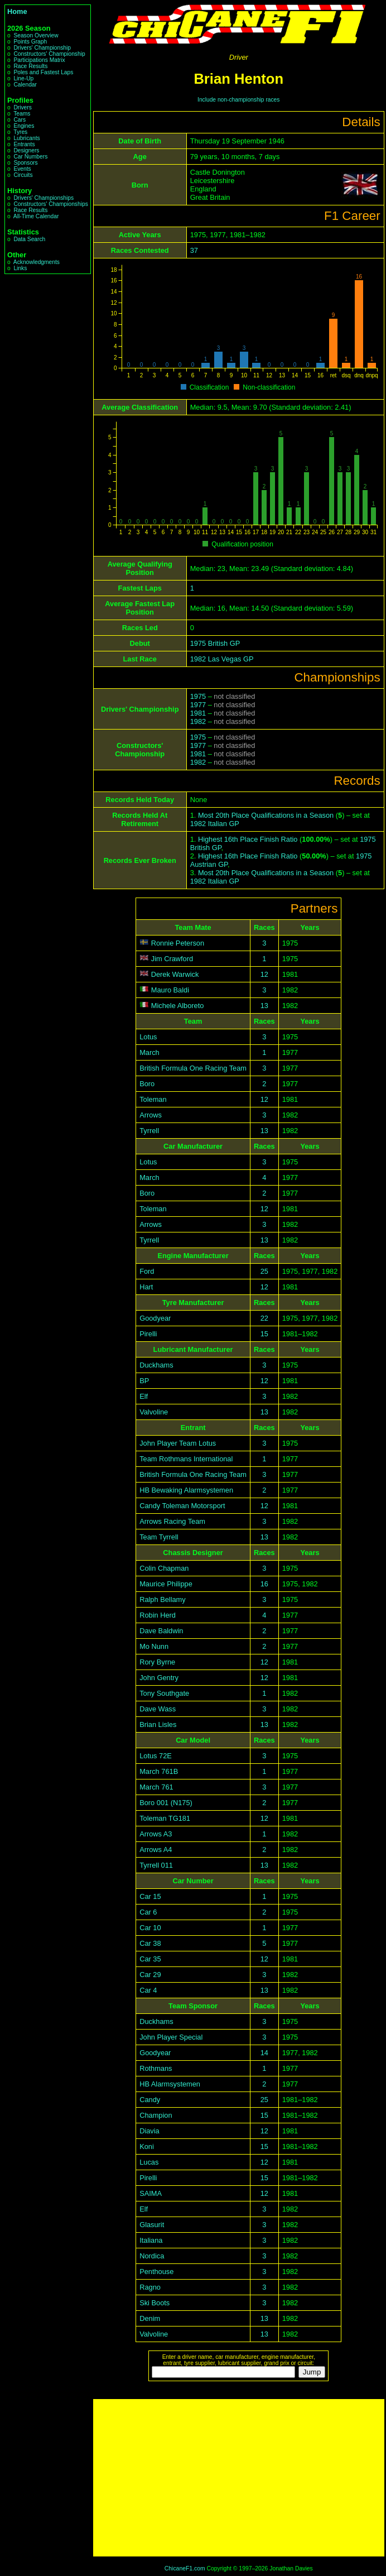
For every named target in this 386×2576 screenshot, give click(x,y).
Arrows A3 (155, 1834)
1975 (198, 696)
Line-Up (23, 78)
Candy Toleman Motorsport (182, 1506)
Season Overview (35, 35)
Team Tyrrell (158, 1537)
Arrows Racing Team (172, 1521)
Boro (147, 1084)
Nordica (151, 2256)
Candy (149, 2099)
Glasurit (151, 2224)
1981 (198, 713)
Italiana (150, 2240)
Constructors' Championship (49, 54)
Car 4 (148, 1990)
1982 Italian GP (214, 823)
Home (17, 11)
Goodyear (155, 1318)
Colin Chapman (164, 1568)
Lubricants (26, 138)
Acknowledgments (36, 262)
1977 (198, 705)
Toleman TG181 (164, 1818)
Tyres (20, 132)
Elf (143, 1396)
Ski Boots (154, 2303)
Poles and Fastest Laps (43, 72)
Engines (23, 126)
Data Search (29, 239)
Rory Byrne (157, 1662)
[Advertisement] (239, 2478)
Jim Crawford (172, 958)
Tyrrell (149, 1130)
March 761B (158, 1771)
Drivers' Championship (42, 48)
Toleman (152, 1099)
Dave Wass (157, 1709)
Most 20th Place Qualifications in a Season (266, 815)
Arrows (150, 1115)
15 (264, 1334)
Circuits (22, 175)
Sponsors (25, 163)
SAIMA (150, 2193)
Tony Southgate (164, 1693)
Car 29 (150, 1974)
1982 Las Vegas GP (222, 659)
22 (264, 1318)
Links (20, 268)
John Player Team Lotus (177, 1443)
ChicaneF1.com (185, 2568)
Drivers (22, 107)
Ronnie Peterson (177, 943)
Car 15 (150, 1896)
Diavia (149, 2131)
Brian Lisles (157, 1724)
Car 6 (148, 1912)
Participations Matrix (39, 60)
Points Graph (30, 42)
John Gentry (158, 1677)
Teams (21, 114)
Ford (146, 1271)
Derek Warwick (175, 974)
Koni (146, 2146)
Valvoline (153, 1412)
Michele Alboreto (177, 1005)
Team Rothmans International (186, 1459)
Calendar (25, 84)
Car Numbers (30, 156)
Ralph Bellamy (162, 1599)
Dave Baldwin (161, 1631)
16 (264, 1584)
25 (264, 1271)
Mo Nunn (153, 1646)
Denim (149, 2318)
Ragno (150, 2287)
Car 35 (150, 1959)
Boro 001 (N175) (165, 1802)
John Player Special (170, 2037)
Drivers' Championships (43, 198)
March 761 (156, 1787)
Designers (26, 150)
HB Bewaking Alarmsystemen (186, 1490)
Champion (155, 2115)
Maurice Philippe (165, 1584)
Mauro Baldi (170, 990)
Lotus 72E (155, 1756)
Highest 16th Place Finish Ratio (248, 839)
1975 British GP (215, 643)
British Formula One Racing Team (193, 1068)
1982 (198, 721)
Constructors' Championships (50, 204)
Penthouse (156, 2271)
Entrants (24, 144)
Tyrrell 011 (156, 1865)
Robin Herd (157, 1615)
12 (264, 974)
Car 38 (150, 1943)
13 (264, 1005)
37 (194, 250)
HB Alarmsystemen (169, 2084)
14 (264, 2053)
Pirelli (148, 1334)
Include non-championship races (238, 100)
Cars (19, 120)
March (149, 1052)
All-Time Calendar (36, 216)
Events (22, 169)
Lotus (148, 1037)
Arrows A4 (155, 1849)
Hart (146, 1287)
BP (144, 1380)
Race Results (30, 66)
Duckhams (156, 1365)
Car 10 (150, 1927)
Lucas (148, 2162)
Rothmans (155, 2068)
